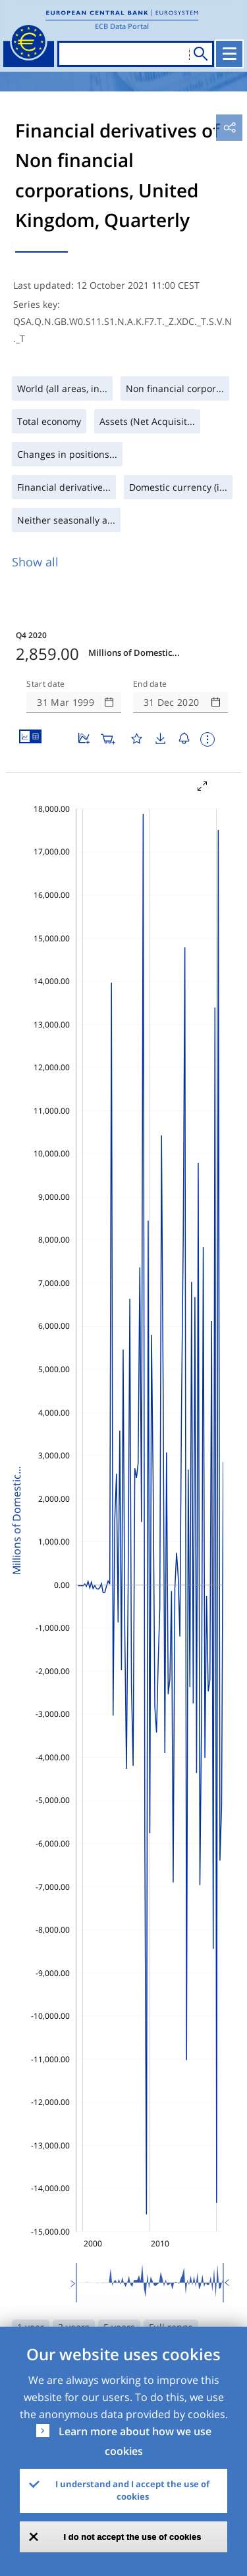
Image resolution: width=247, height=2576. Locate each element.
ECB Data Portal (122, 26)
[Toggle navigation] (229, 54)
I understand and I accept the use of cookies (132, 2490)
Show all (35, 562)
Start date (45, 684)
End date (150, 684)
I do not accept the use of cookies (133, 2537)
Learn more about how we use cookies (135, 2441)
